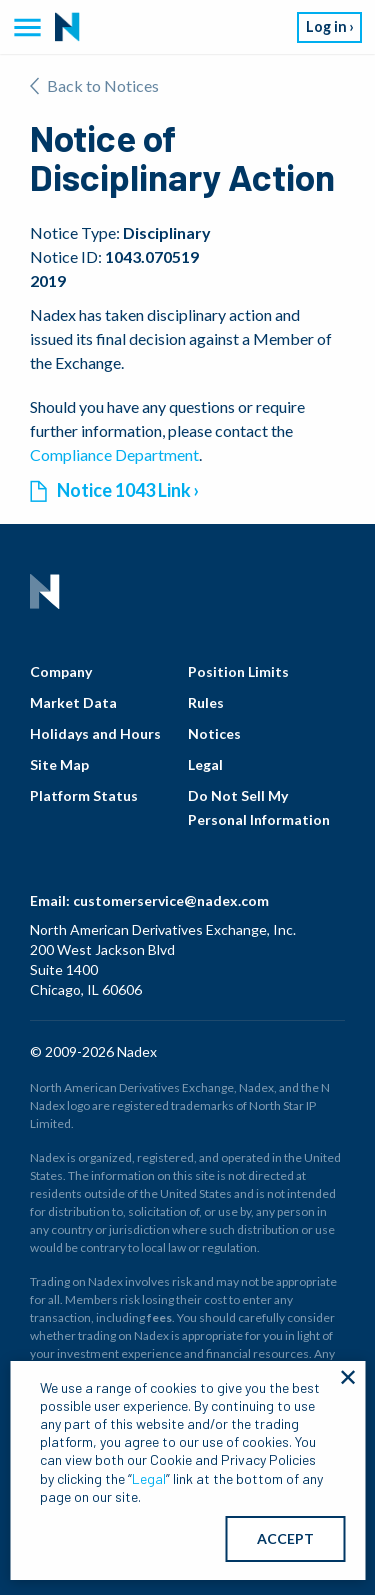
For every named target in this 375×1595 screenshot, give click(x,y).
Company (61, 671)
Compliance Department (114, 454)
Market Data (73, 702)
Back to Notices (94, 85)
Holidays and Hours (95, 733)
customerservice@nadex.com (171, 900)
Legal (205, 764)
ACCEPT (285, 1538)
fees (159, 1317)
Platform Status (84, 795)
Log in (326, 26)
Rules (206, 702)
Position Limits (238, 671)
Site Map (59, 764)
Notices (214, 733)
